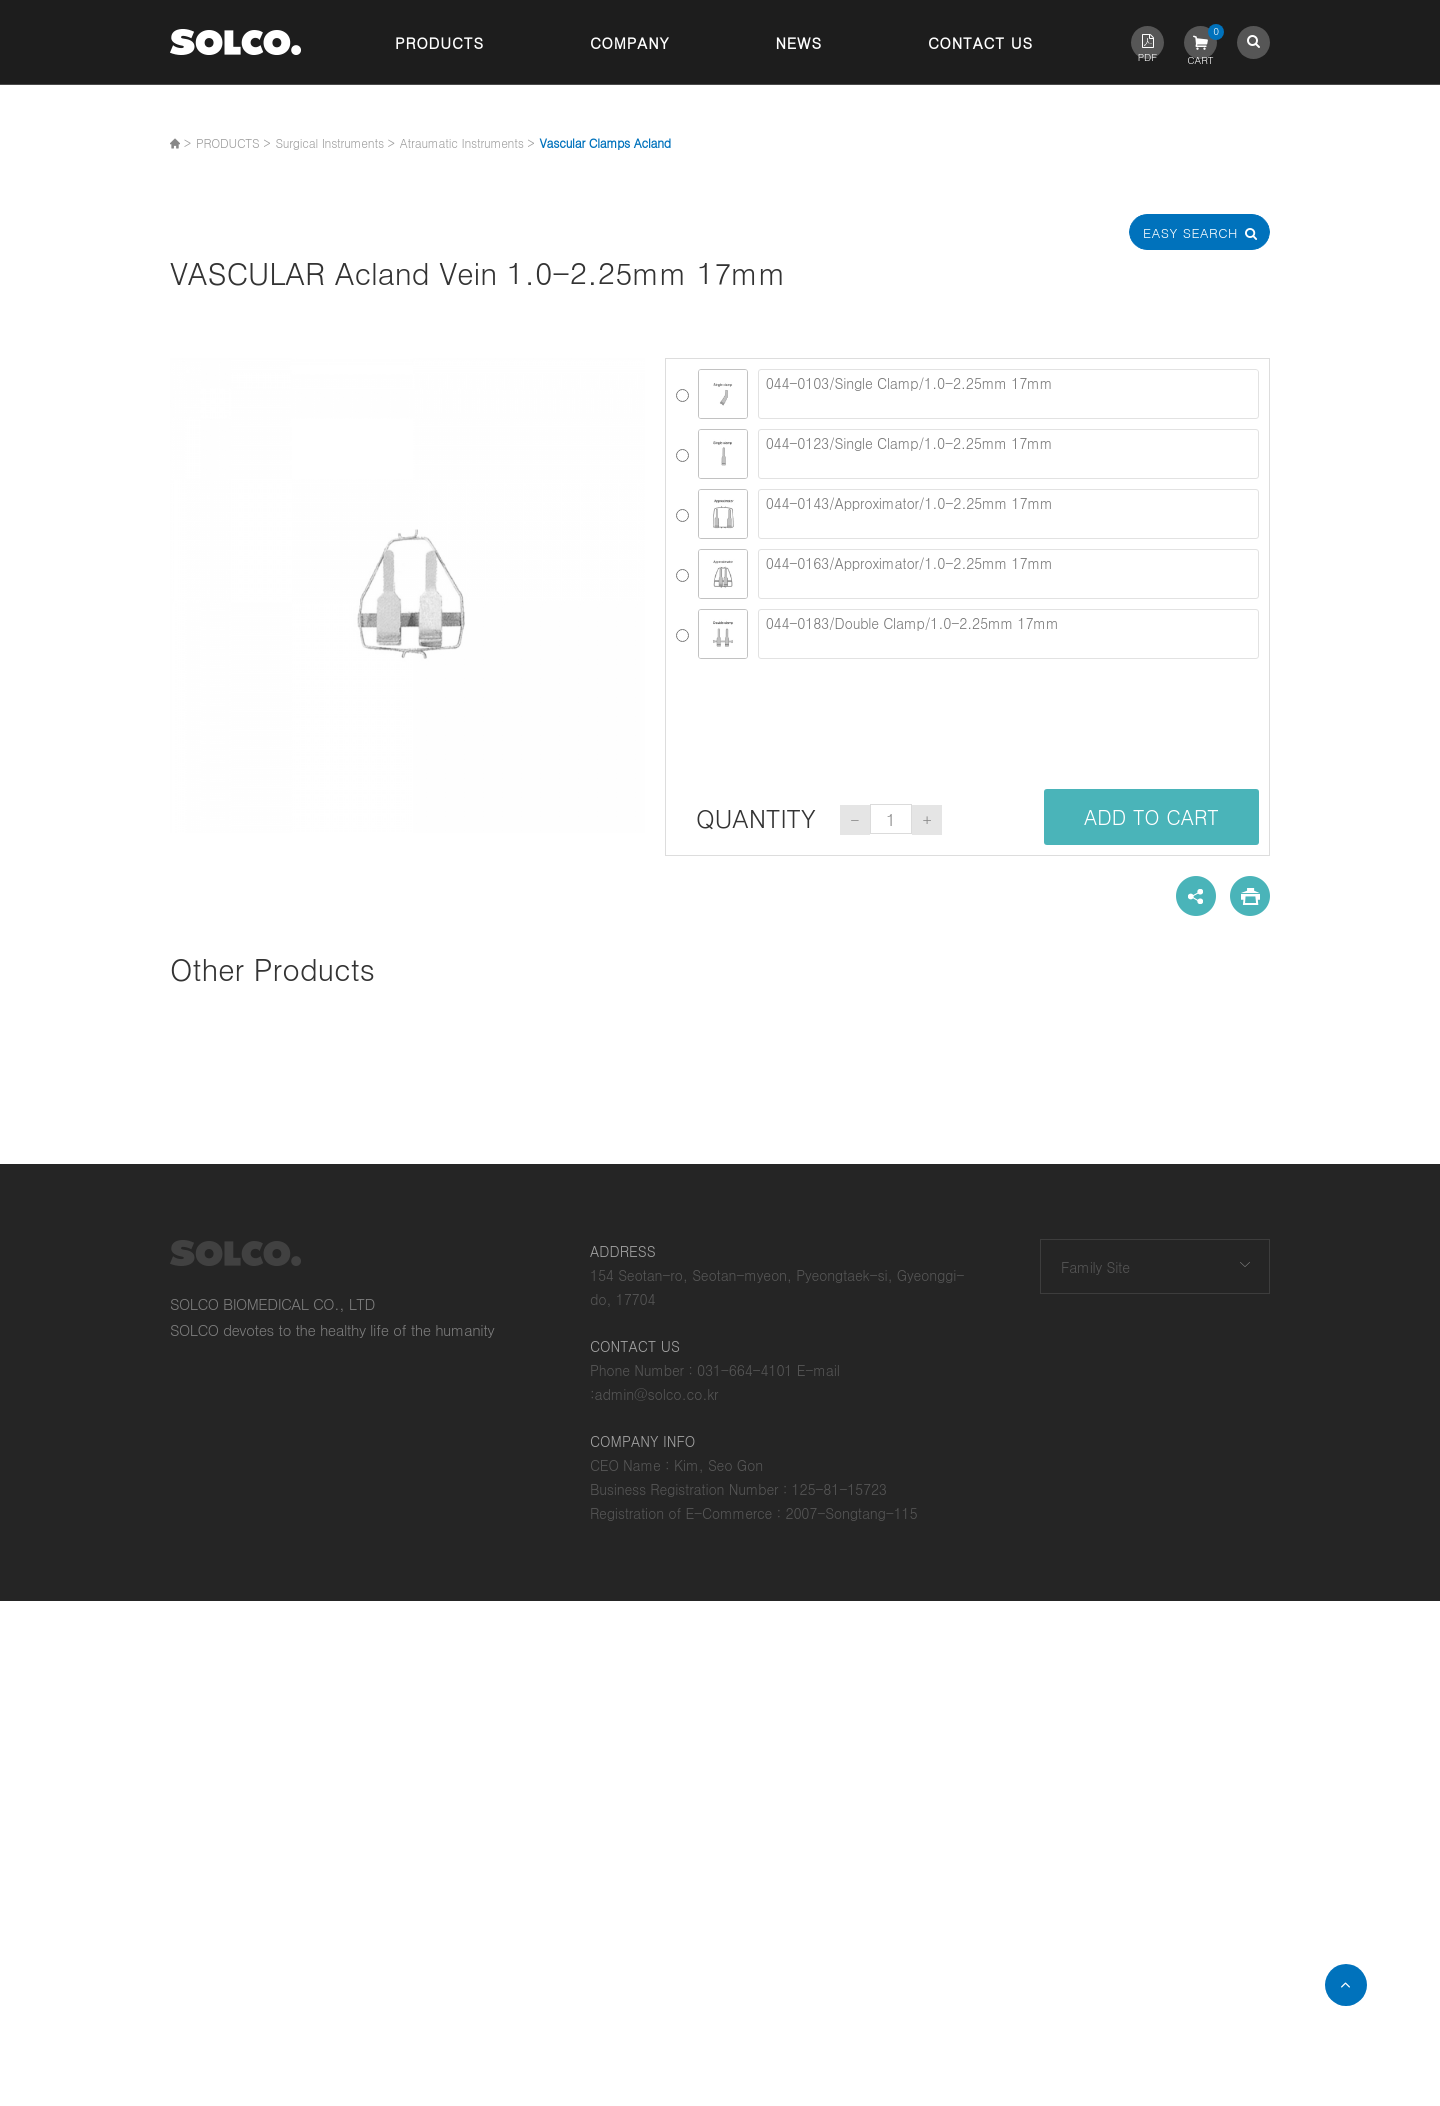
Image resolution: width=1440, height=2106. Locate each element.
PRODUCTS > (233, 142)
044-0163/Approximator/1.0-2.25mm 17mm (1008, 574)
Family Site (1095, 1267)
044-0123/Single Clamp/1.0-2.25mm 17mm (1008, 454)
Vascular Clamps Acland (605, 142)
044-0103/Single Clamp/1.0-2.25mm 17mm (1008, 394)
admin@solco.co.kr (657, 1394)
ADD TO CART (1151, 816)
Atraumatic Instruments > (467, 142)
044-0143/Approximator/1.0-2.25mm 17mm (1008, 514)
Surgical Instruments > (334, 142)
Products (439, 42)
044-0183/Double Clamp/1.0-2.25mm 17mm (1008, 634)
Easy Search (1200, 232)
